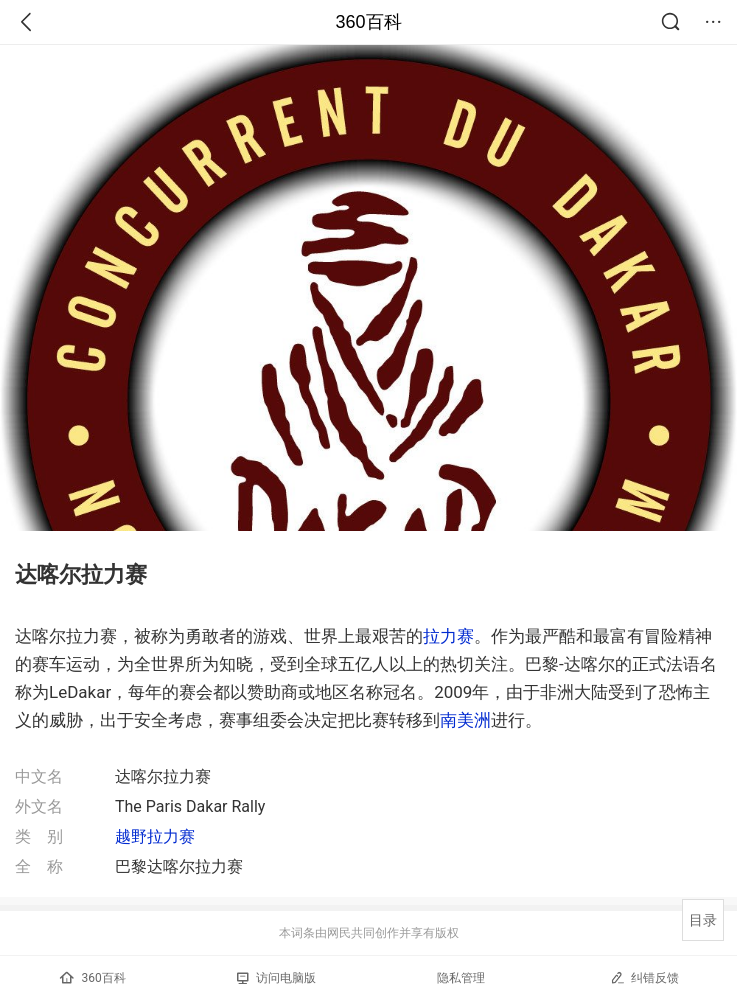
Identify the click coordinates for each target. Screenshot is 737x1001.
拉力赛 (448, 636)
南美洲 (465, 720)
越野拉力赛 (155, 836)
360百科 (368, 22)
